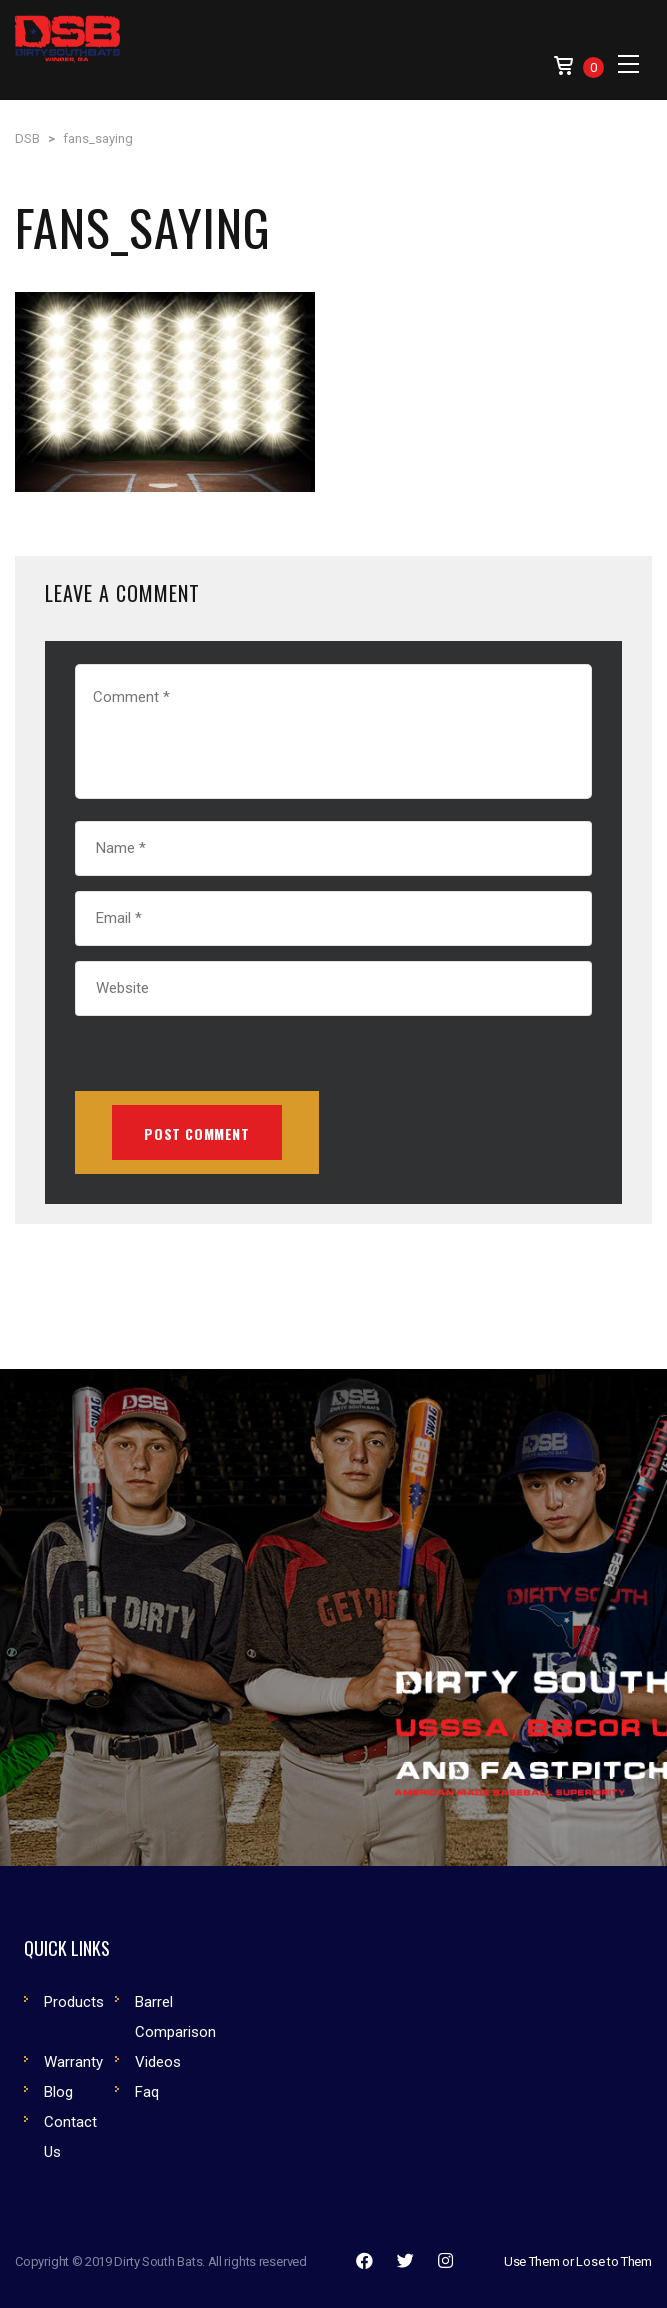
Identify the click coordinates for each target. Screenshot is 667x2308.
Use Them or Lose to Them (578, 2261)
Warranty (73, 2062)
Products (74, 2002)
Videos (158, 2062)
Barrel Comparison (175, 2017)
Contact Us (70, 2137)
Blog (58, 2092)
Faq (147, 2092)
